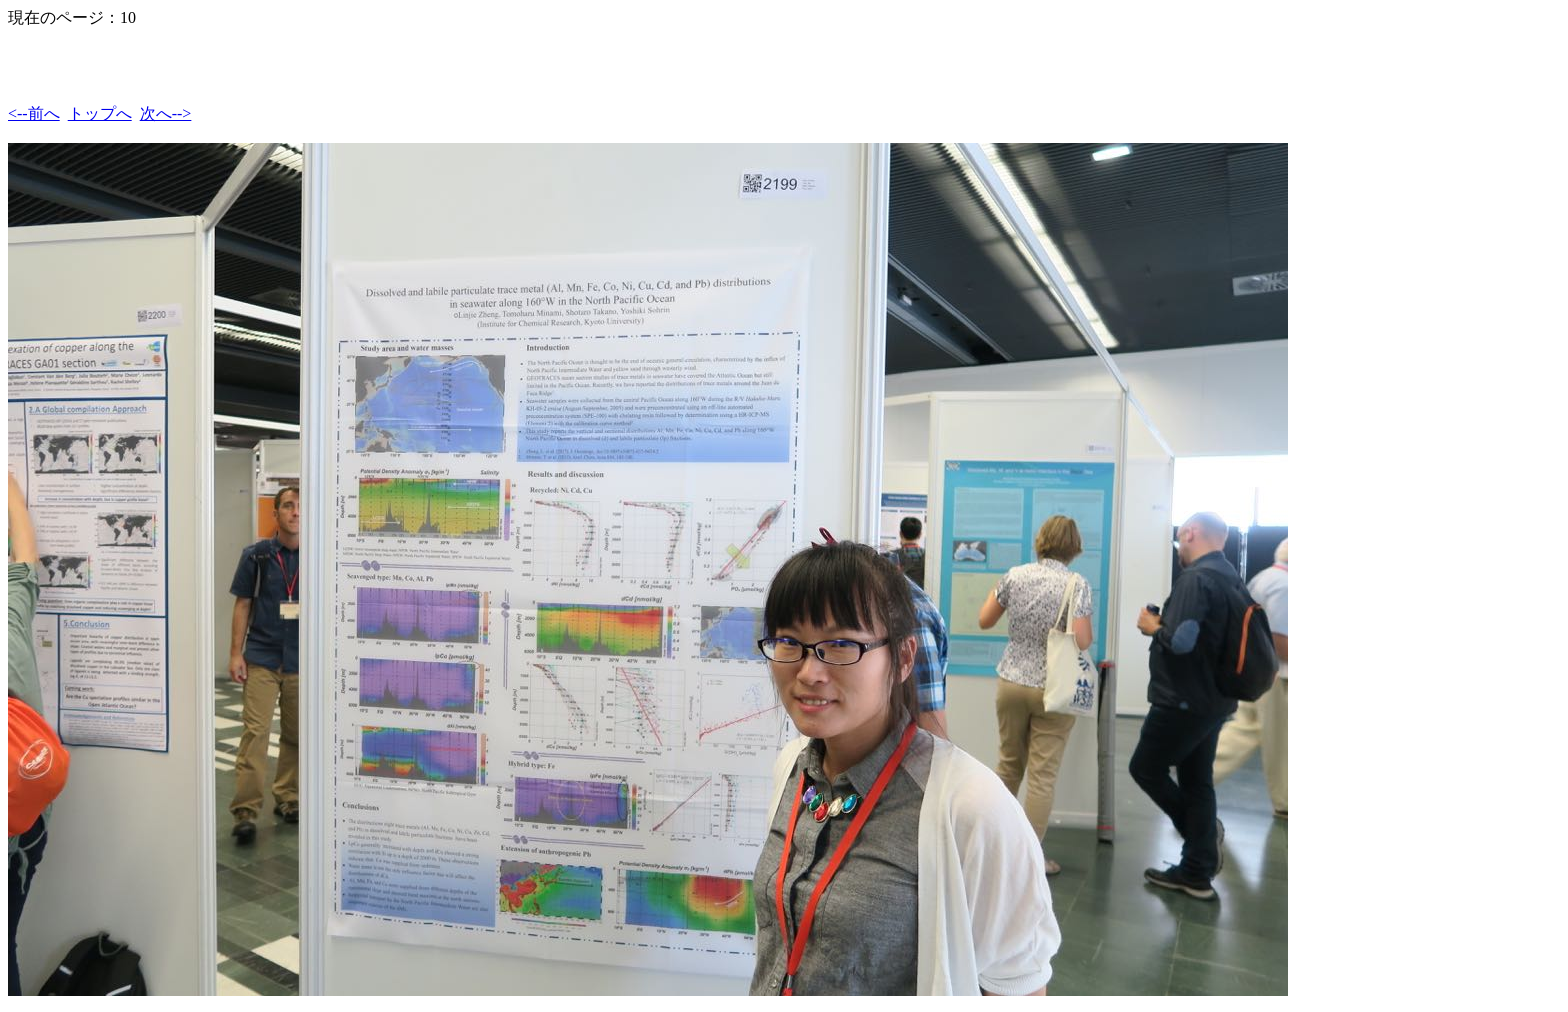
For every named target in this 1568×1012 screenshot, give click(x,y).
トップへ (100, 113)
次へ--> (166, 113)
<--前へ (34, 113)
